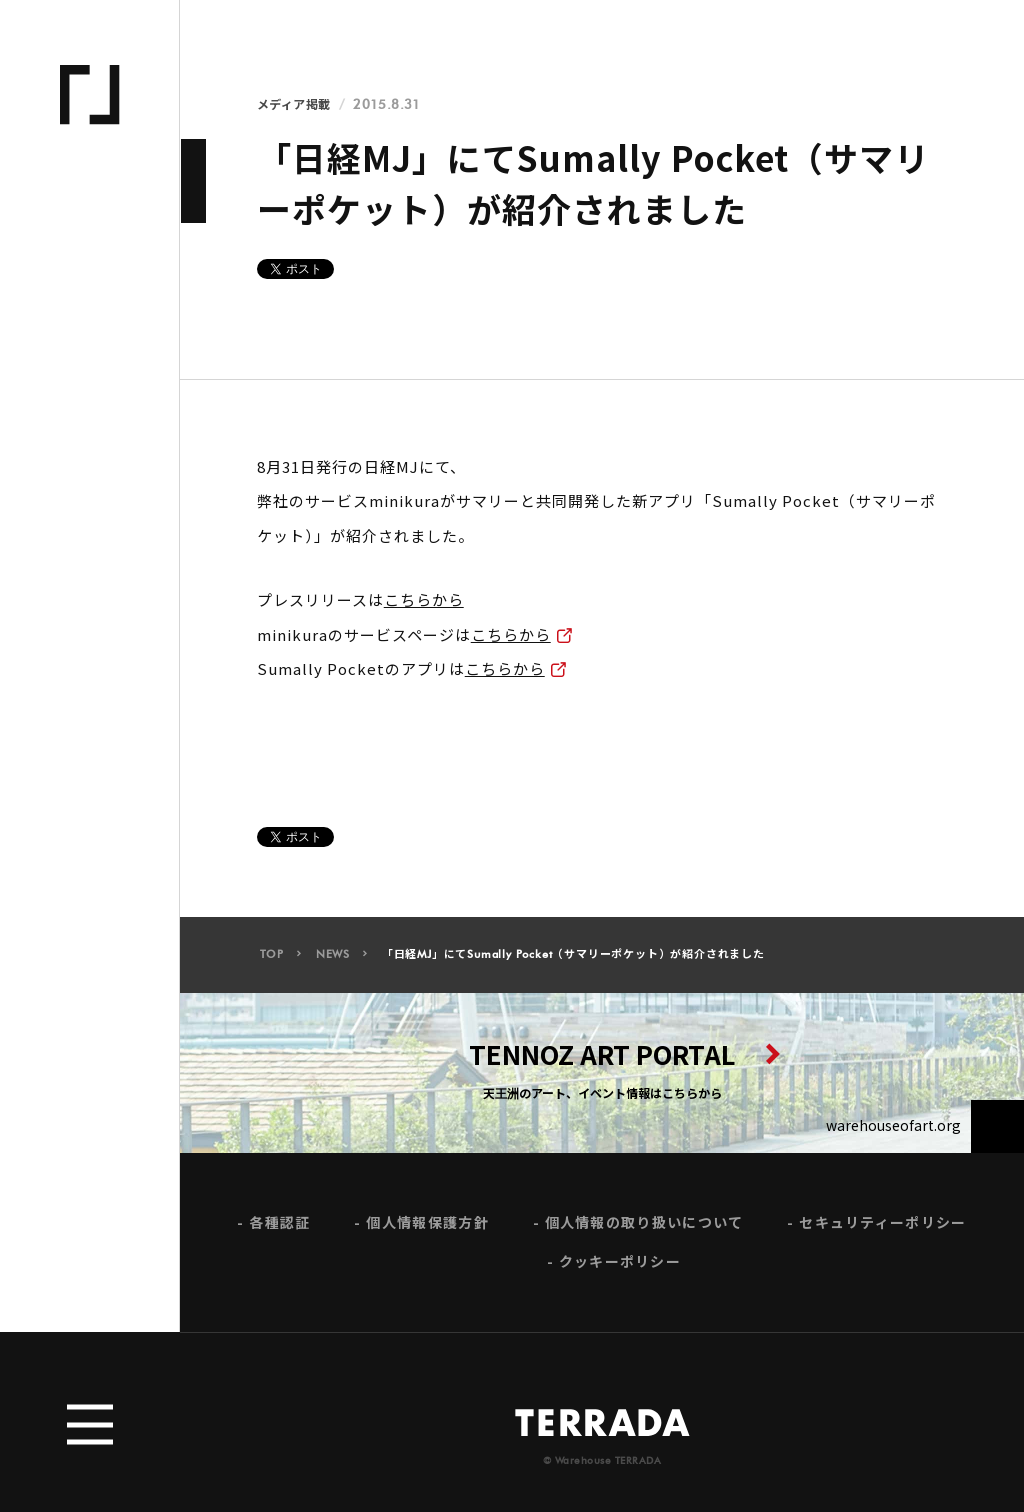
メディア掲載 (294, 105)
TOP (272, 960)
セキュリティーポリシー (882, 1228)
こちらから (424, 599)
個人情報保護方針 (427, 1228)
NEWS (333, 960)
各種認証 (279, 1228)
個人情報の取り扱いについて (644, 1228)
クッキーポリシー (620, 1268)
